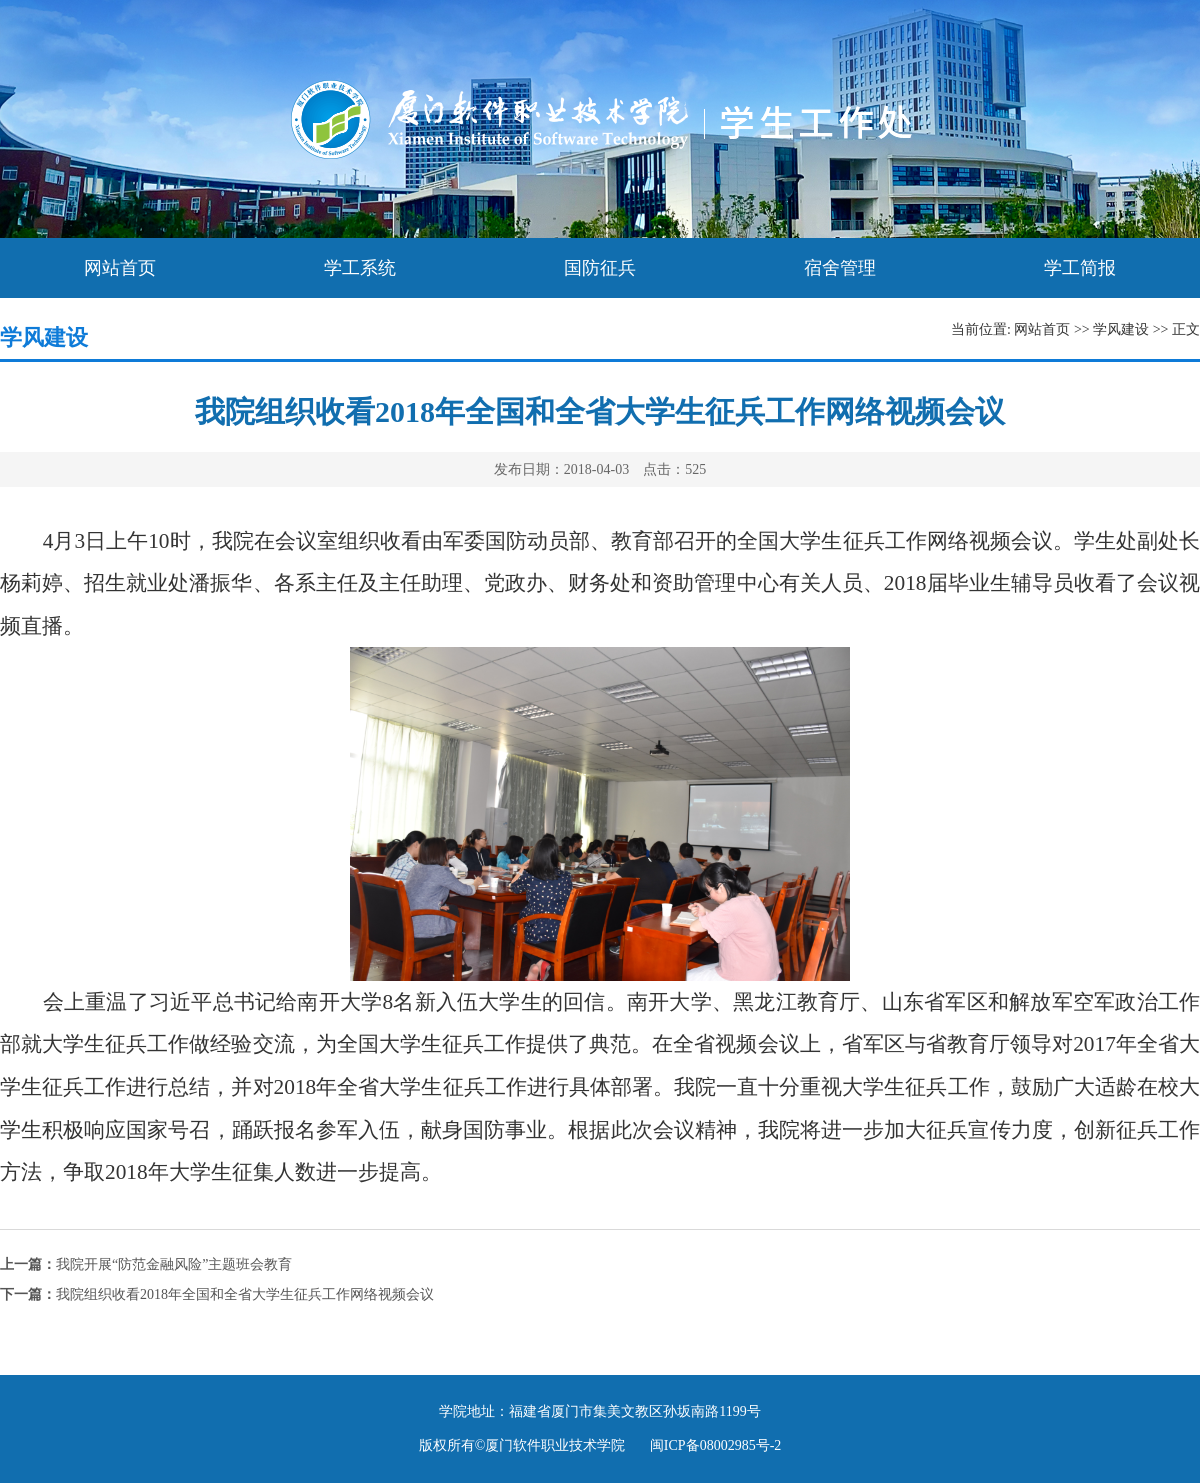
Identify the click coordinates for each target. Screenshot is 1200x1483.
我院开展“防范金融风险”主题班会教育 (146, 1264)
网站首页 (120, 268)
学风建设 (1121, 329)
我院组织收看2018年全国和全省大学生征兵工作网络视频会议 (217, 1294)
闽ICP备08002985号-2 (715, 1445)
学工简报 (1080, 268)
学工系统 (360, 268)
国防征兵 (600, 268)
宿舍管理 (840, 268)
